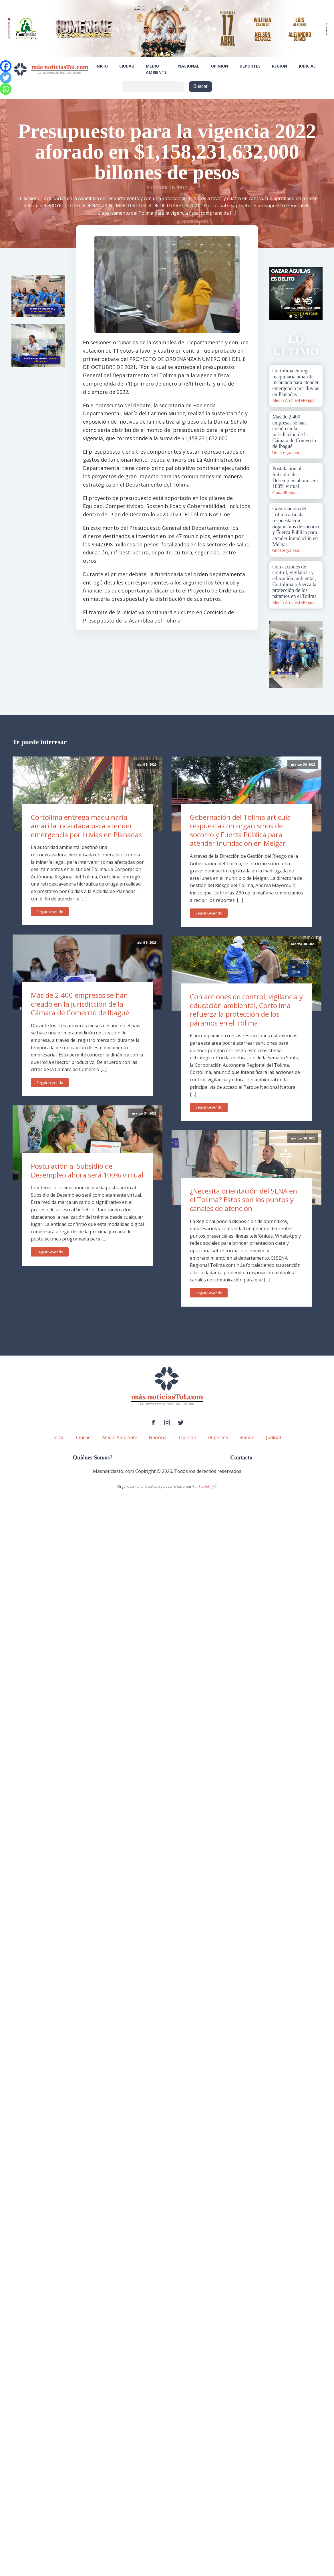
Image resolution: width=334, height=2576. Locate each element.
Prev (276, 293)
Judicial (307, 66)
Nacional (188, 66)
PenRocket (200, 1486)
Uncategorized (285, 452)
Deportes (250, 66)
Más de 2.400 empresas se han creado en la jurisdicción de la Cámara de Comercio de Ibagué (80, 1003)
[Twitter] (5, 77)
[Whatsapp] (5, 89)
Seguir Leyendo (49, 911)
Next (315, 293)
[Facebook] (5, 66)
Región (279, 66)
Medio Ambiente (156, 69)
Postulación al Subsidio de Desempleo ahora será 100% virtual (87, 1170)
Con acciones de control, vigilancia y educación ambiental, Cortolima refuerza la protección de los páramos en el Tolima (246, 1010)
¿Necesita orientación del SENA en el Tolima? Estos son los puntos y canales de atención (243, 1199)
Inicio (102, 66)
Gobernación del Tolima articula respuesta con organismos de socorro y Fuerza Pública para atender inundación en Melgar (240, 830)
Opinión (219, 66)
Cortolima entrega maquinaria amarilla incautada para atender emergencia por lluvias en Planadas (86, 825)
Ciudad (126, 66)
